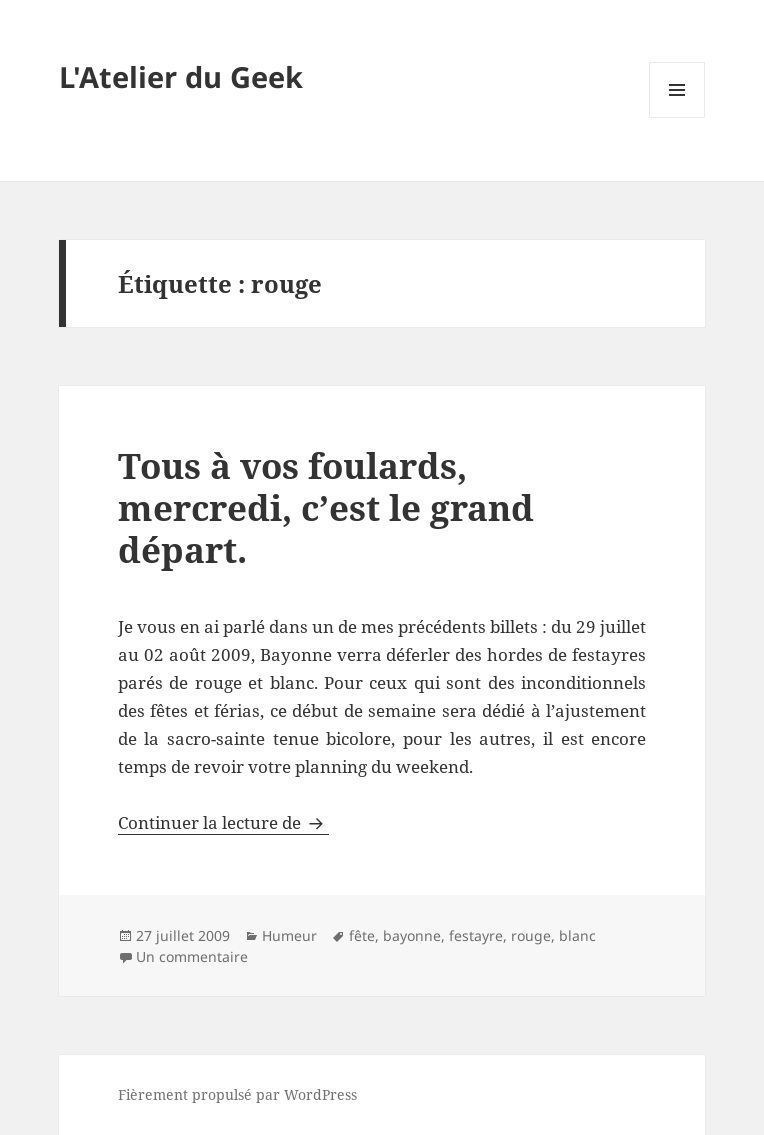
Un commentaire (192, 956)
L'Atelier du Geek (181, 76)
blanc (577, 935)
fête (362, 935)
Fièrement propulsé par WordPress (237, 1094)
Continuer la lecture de (223, 822)
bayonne (412, 935)
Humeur (289, 935)
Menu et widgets (677, 117)
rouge (531, 935)
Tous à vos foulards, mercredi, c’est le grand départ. (326, 507)
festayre (476, 935)
